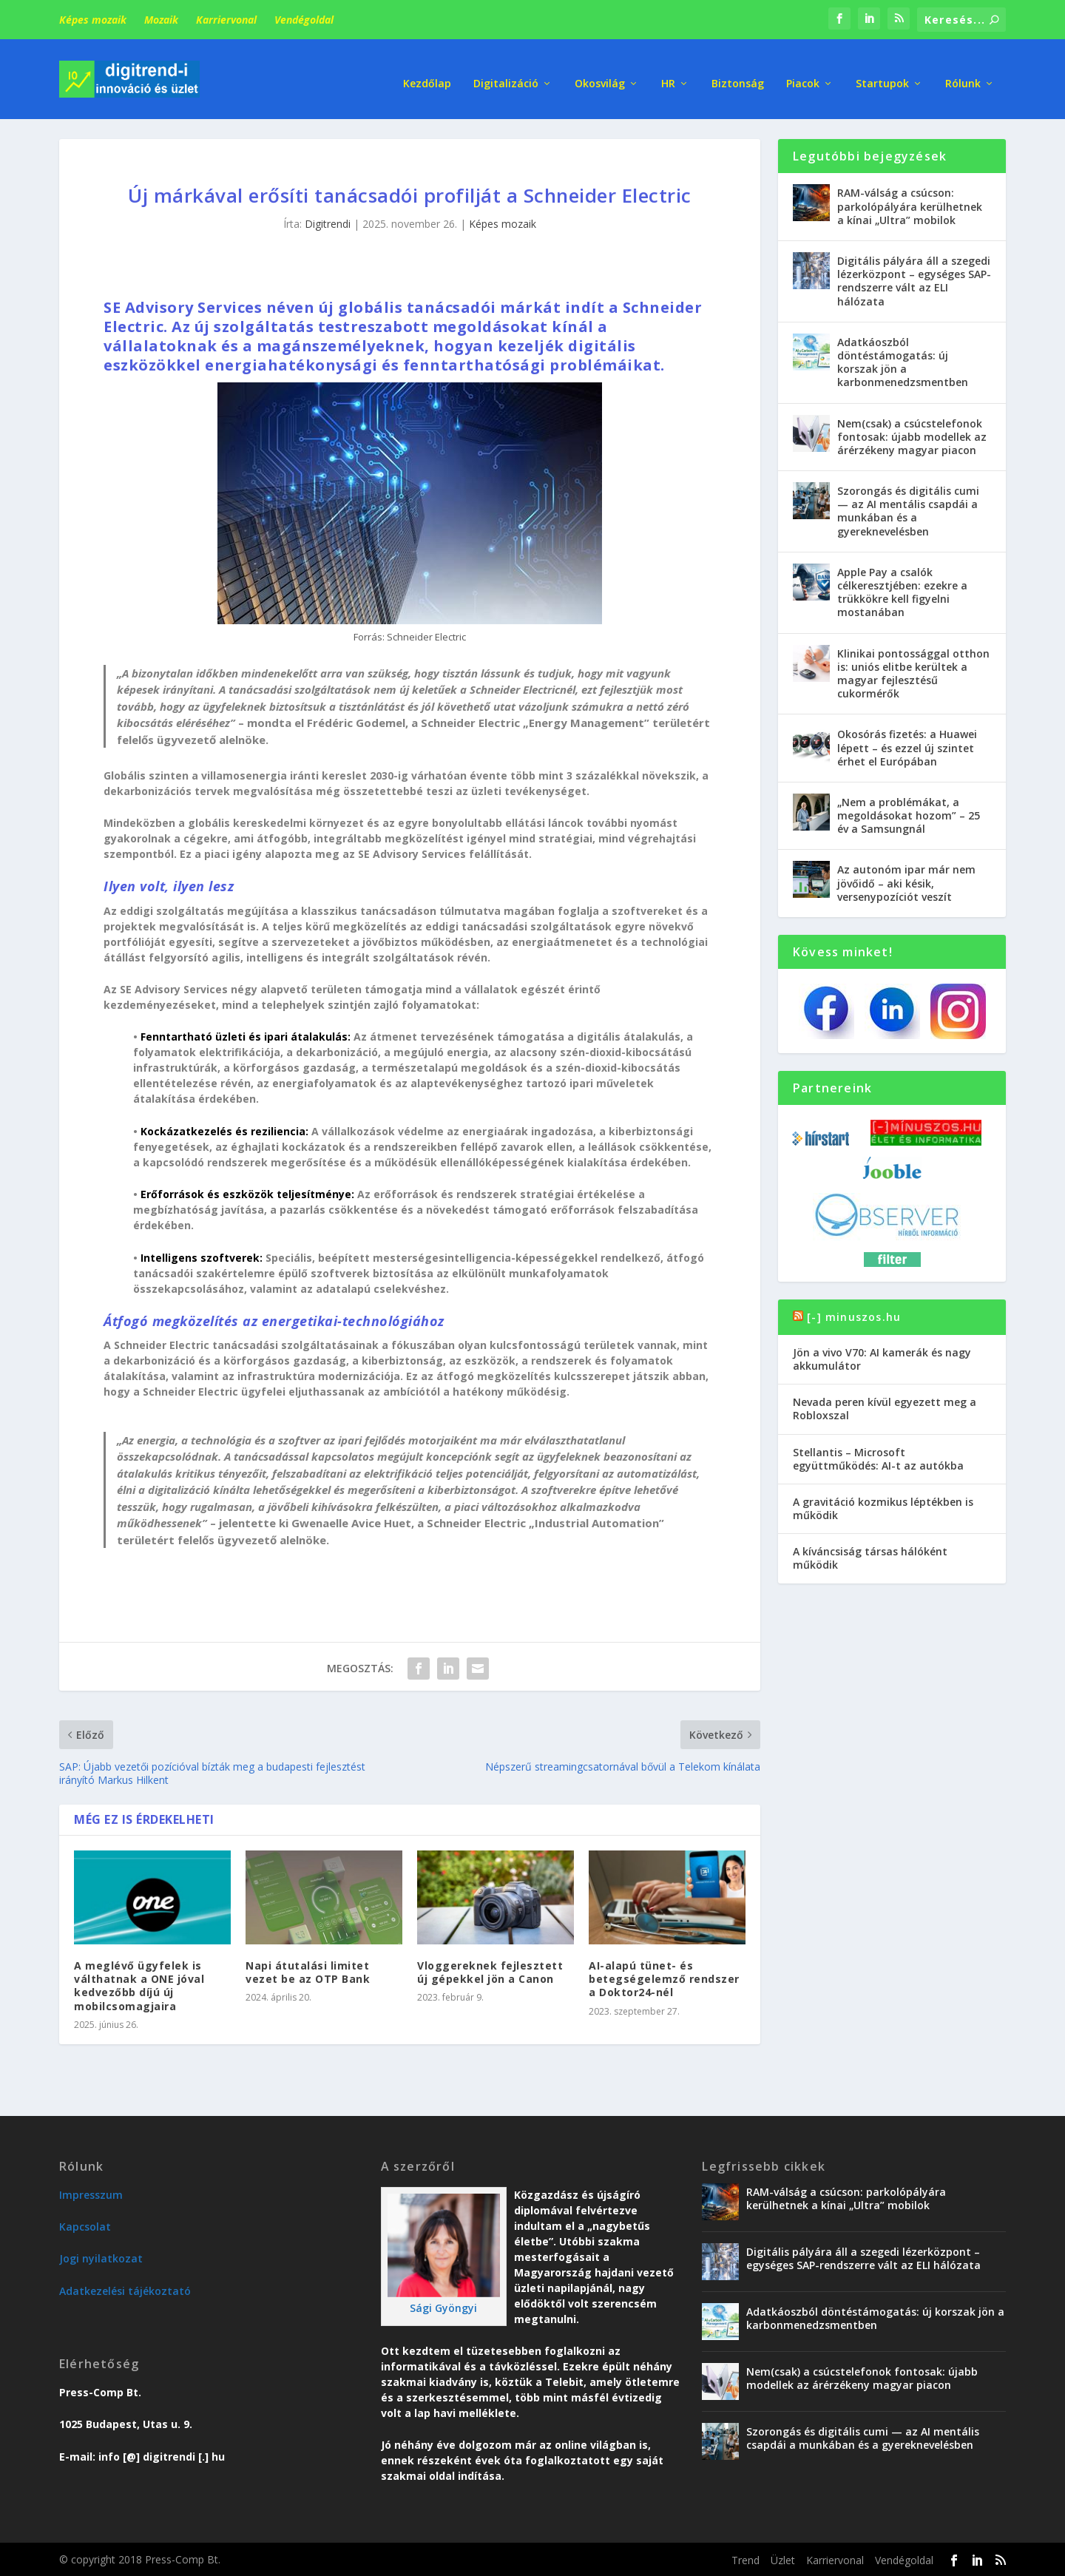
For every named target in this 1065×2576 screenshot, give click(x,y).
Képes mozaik (92, 20)
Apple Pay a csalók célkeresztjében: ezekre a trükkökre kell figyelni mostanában (902, 591)
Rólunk (963, 73)
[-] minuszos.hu (854, 1315)
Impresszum (91, 2193)
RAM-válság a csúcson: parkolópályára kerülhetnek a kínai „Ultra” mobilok (909, 205)
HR (668, 73)
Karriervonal (226, 20)
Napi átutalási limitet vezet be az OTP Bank (308, 1970)
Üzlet (783, 2559)
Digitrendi (328, 223)
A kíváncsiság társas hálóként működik (870, 1557)
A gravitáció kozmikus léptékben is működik (883, 1507)
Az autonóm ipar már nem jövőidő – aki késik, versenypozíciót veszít (906, 882)
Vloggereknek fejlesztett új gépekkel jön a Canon (490, 1970)
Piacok (802, 73)
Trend (745, 2559)
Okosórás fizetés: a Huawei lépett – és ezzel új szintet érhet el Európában (907, 746)
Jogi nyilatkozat (101, 2258)
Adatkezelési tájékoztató (125, 2289)
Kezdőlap (427, 73)
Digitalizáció (505, 73)
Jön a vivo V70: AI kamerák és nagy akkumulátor (882, 1357)
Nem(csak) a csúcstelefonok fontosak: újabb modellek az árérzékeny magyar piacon (912, 435)
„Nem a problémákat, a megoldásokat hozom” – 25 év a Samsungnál (908, 814)
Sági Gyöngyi (443, 2306)
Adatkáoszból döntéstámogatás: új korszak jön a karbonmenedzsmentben (902, 361)
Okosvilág (600, 73)
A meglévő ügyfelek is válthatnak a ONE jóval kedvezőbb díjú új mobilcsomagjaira (139, 1984)
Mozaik (161, 20)
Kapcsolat (85, 2226)
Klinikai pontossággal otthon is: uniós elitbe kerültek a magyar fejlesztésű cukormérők (913, 672)
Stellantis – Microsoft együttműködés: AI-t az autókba (878, 1457)
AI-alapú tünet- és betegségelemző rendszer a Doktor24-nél (664, 1977)
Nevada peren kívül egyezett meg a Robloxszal (884, 1407)
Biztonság (737, 73)
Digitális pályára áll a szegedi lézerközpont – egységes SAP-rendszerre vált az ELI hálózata (914, 280)
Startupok (882, 73)
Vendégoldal (304, 20)
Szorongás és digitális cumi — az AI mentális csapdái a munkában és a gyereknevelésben (908, 510)
